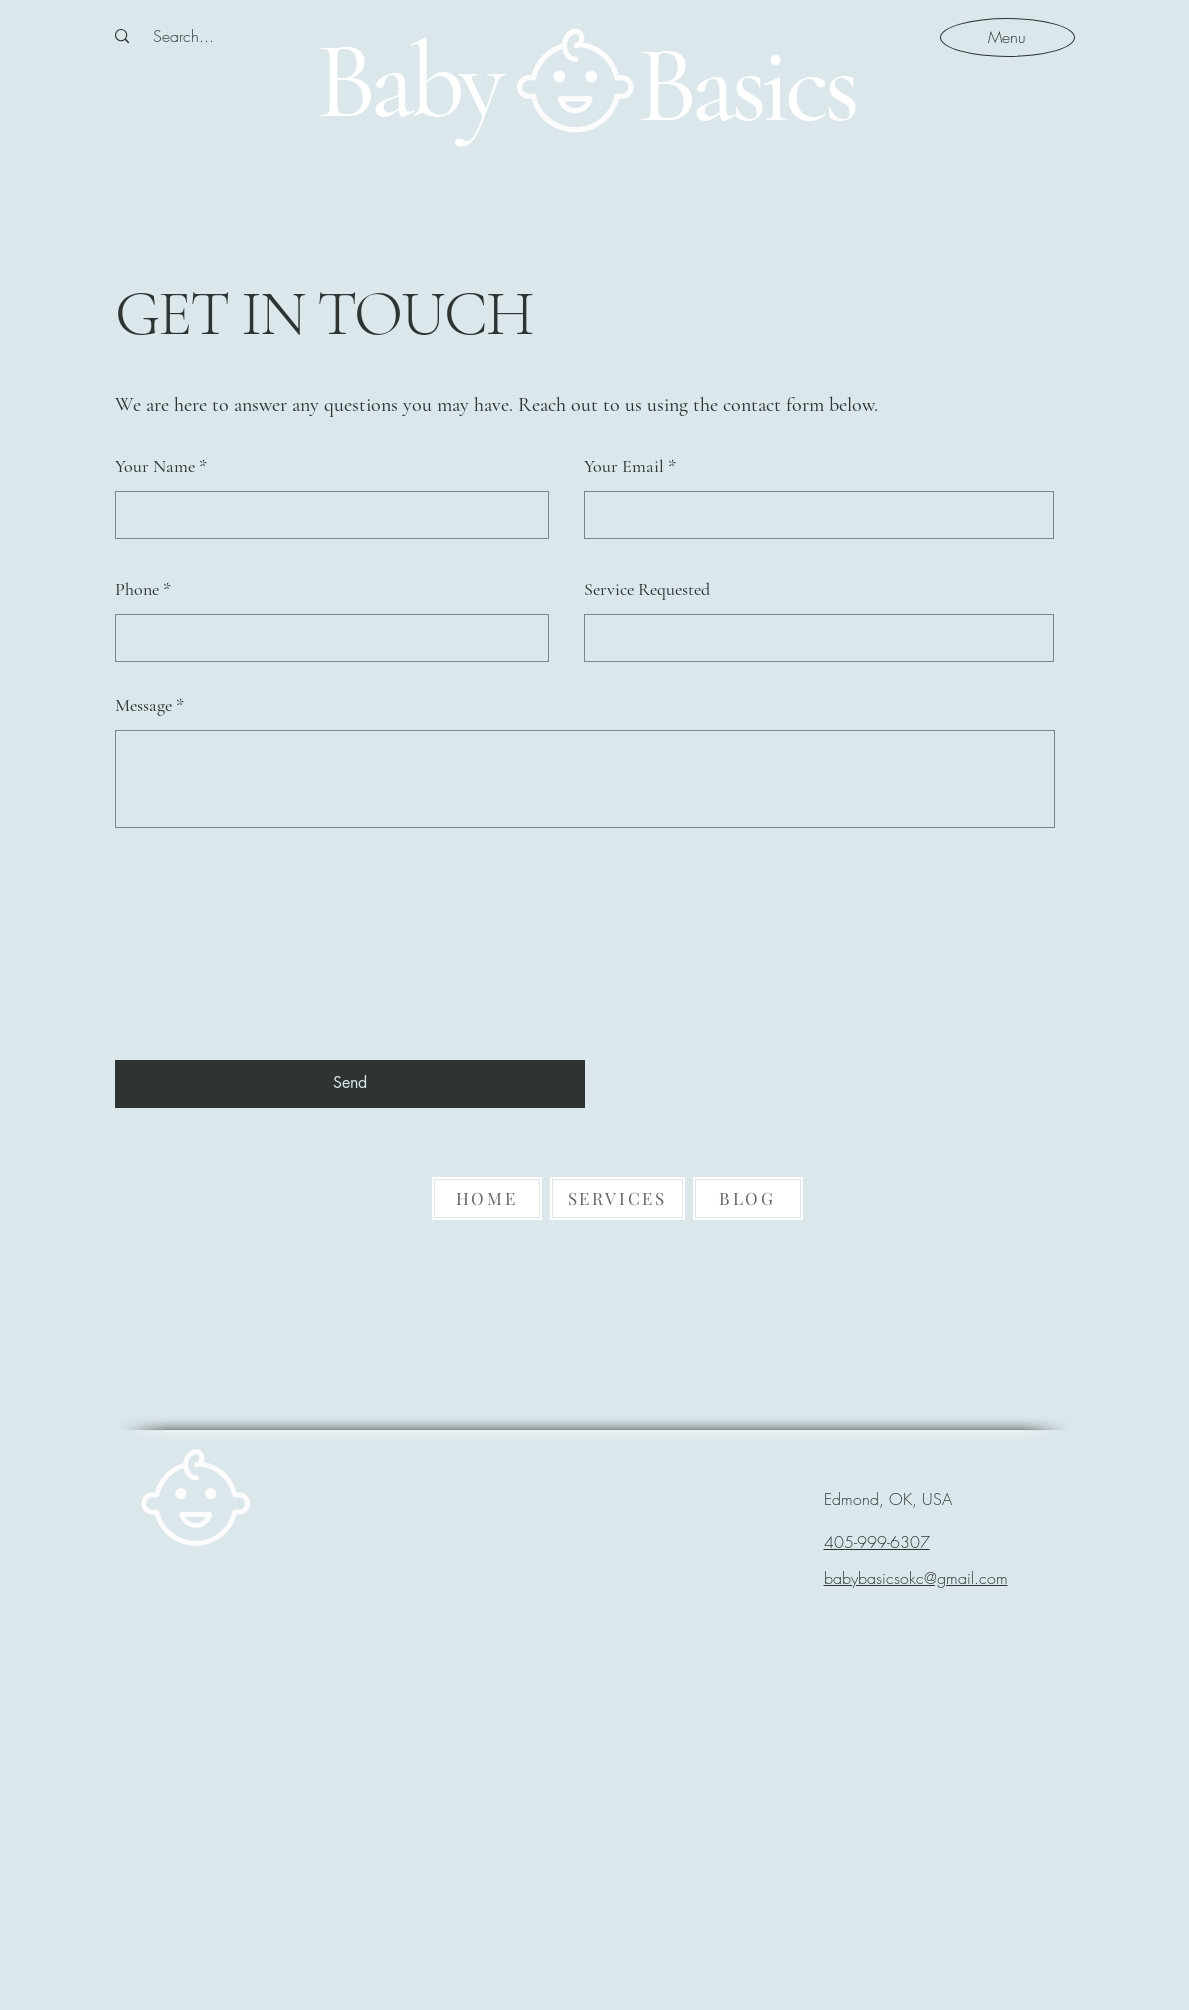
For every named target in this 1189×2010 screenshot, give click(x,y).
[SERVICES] (617, 1198)
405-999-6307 (877, 1542)
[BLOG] (748, 1198)
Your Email (624, 466)
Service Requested (647, 589)
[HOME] (487, 1198)
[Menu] (1007, 36)
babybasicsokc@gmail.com (916, 1578)
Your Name (155, 466)
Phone (137, 589)
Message (143, 705)
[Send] (350, 1084)
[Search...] (183, 36)
